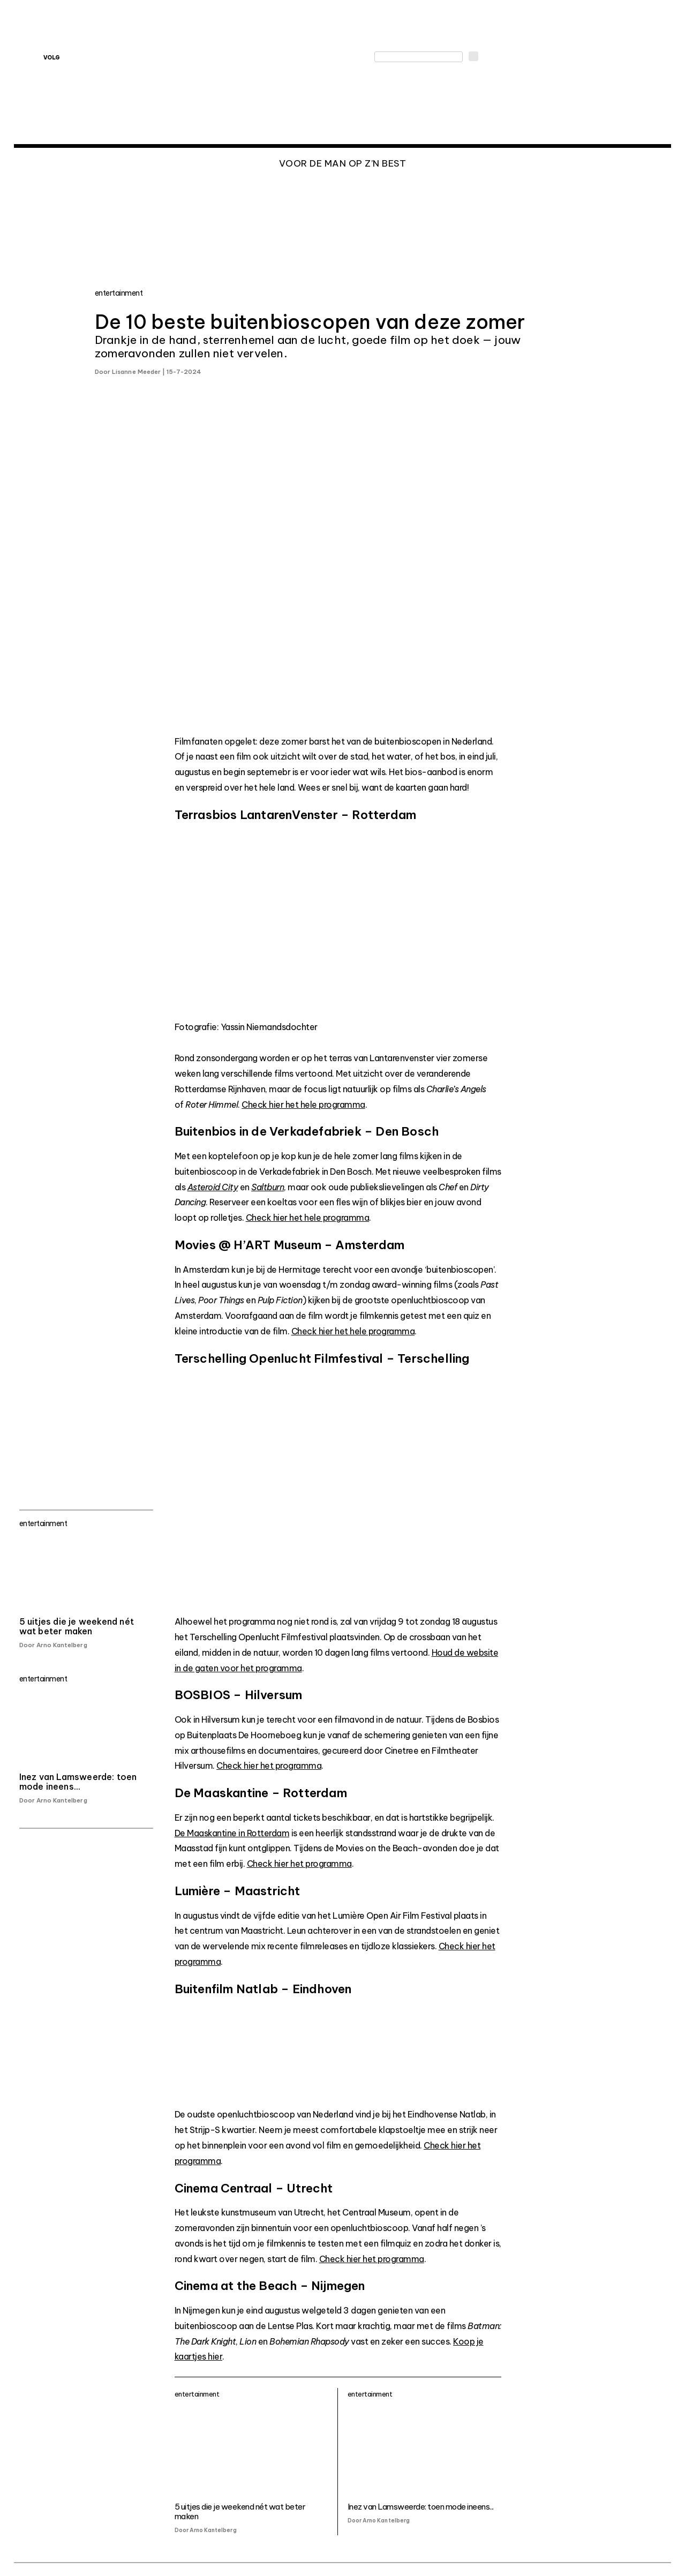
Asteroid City (212, 1187)
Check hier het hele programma (303, 1104)
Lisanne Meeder (136, 371)
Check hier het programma (268, 1765)
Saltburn (267, 1187)
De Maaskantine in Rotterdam (232, 1833)
